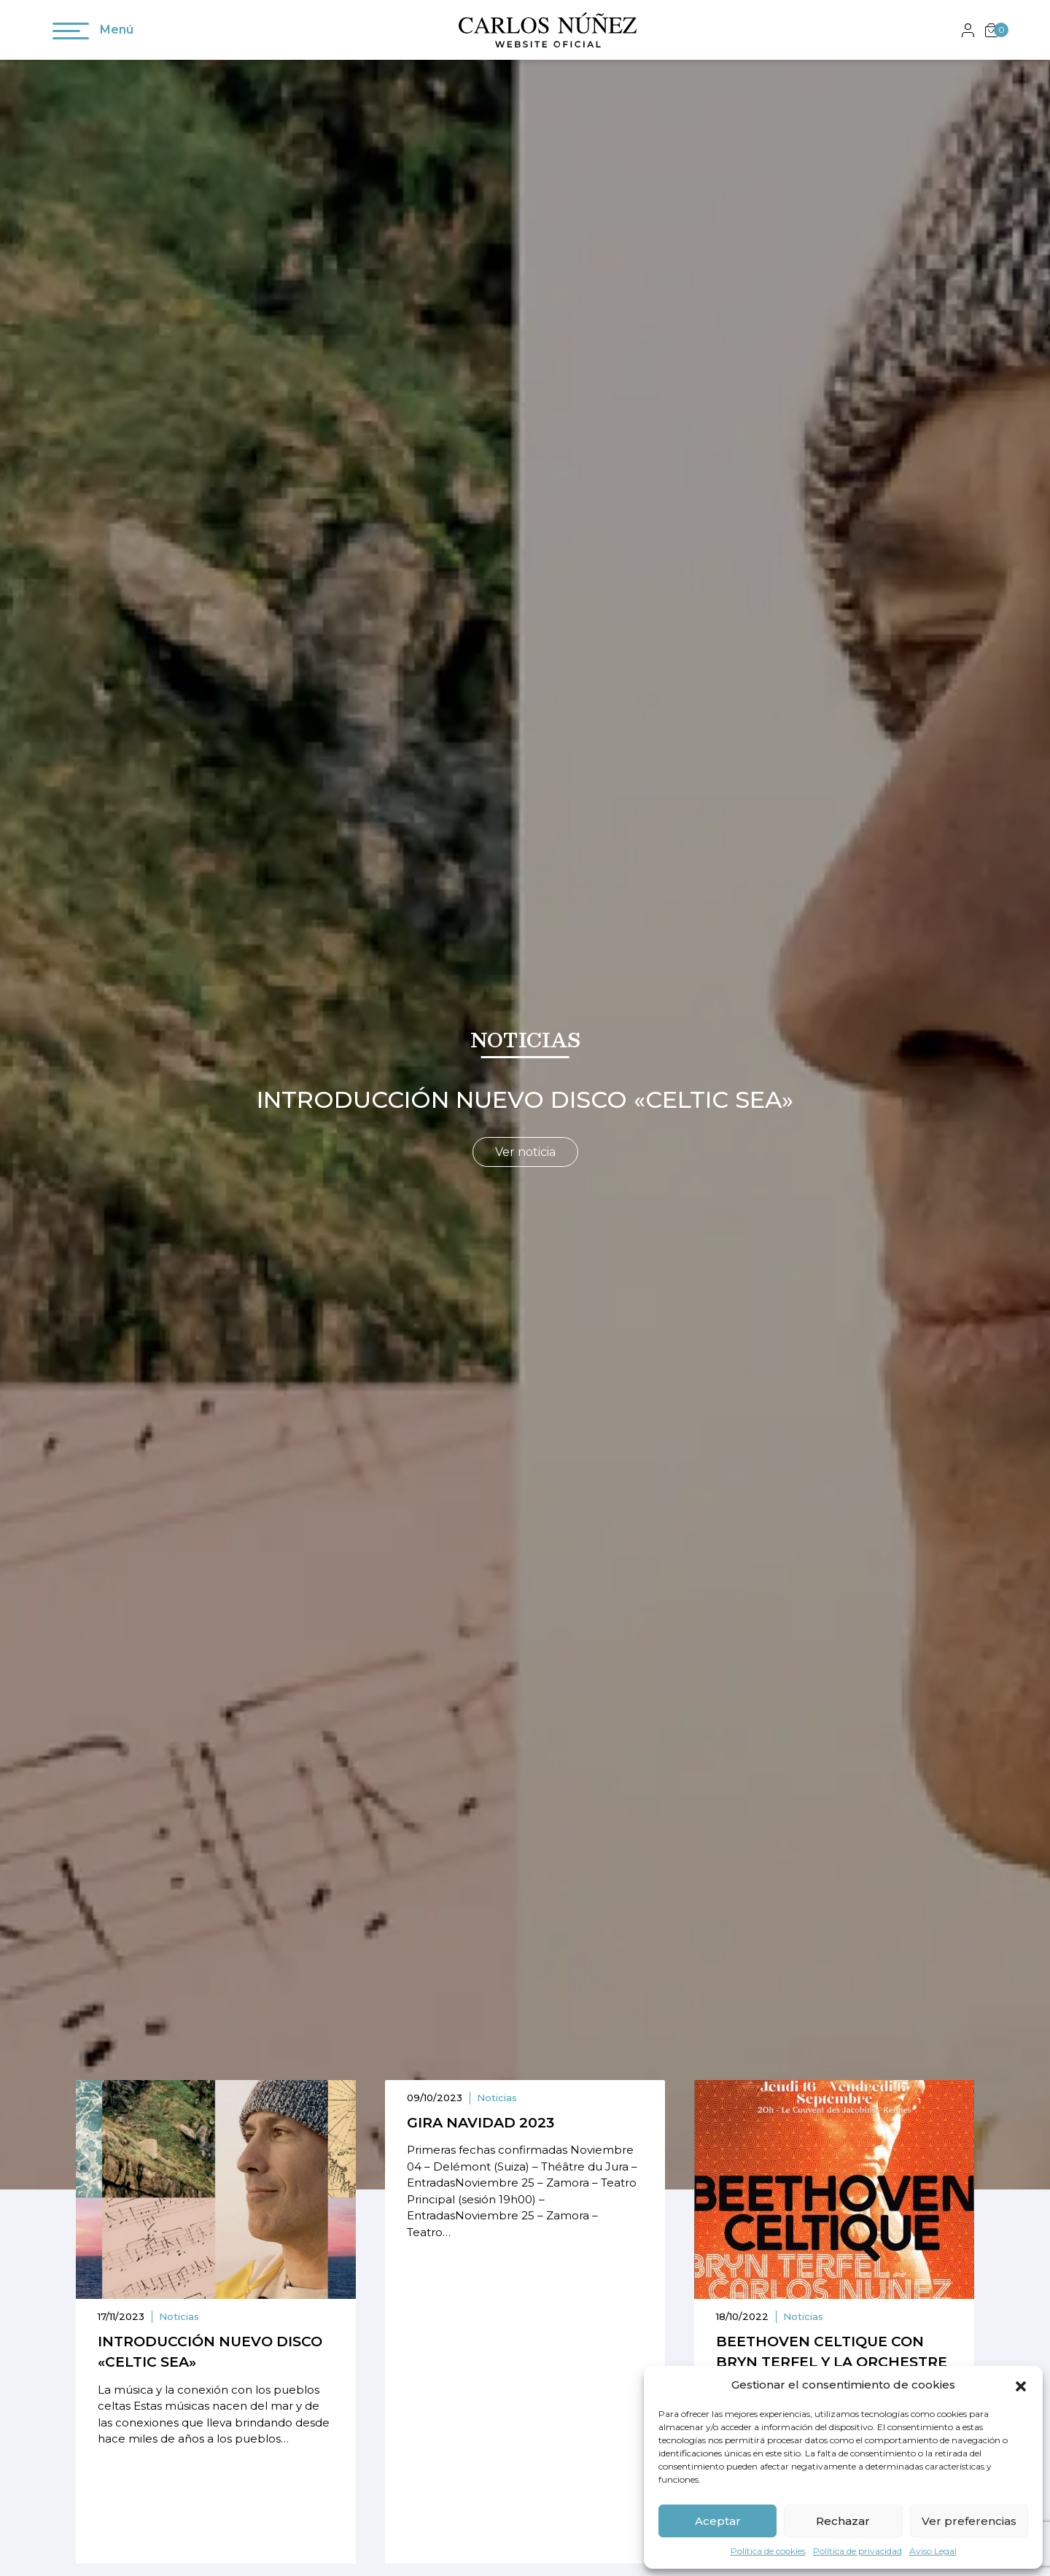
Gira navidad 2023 (480, 2122)
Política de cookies (768, 2550)
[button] (1021, 2385)
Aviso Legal (933, 2550)
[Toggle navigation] (70, 33)
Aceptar (718, 2521)
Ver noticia (525, 1152)
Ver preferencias (969, 2521)
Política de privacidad (857, 2550)
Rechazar (843, 2521)
